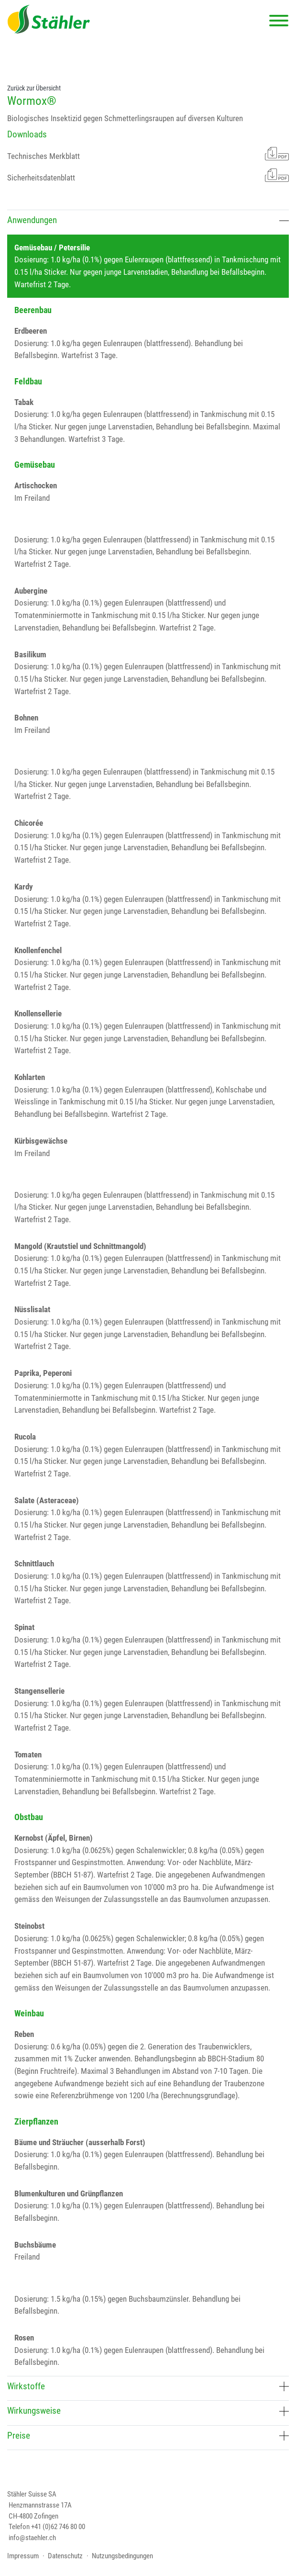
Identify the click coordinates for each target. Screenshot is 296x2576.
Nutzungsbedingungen (122, 2556)
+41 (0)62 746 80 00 (58, 2526)
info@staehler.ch (32, 2537)
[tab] (148, 222)
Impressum (23, 2556)
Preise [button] (148, 2435)
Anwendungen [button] (148, 220)
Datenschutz (65, 2556)
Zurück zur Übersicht (34, 88)
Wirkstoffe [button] (148, 2386)
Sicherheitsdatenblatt (148, 175)
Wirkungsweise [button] (148, 2411)
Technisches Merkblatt (148, 153)
